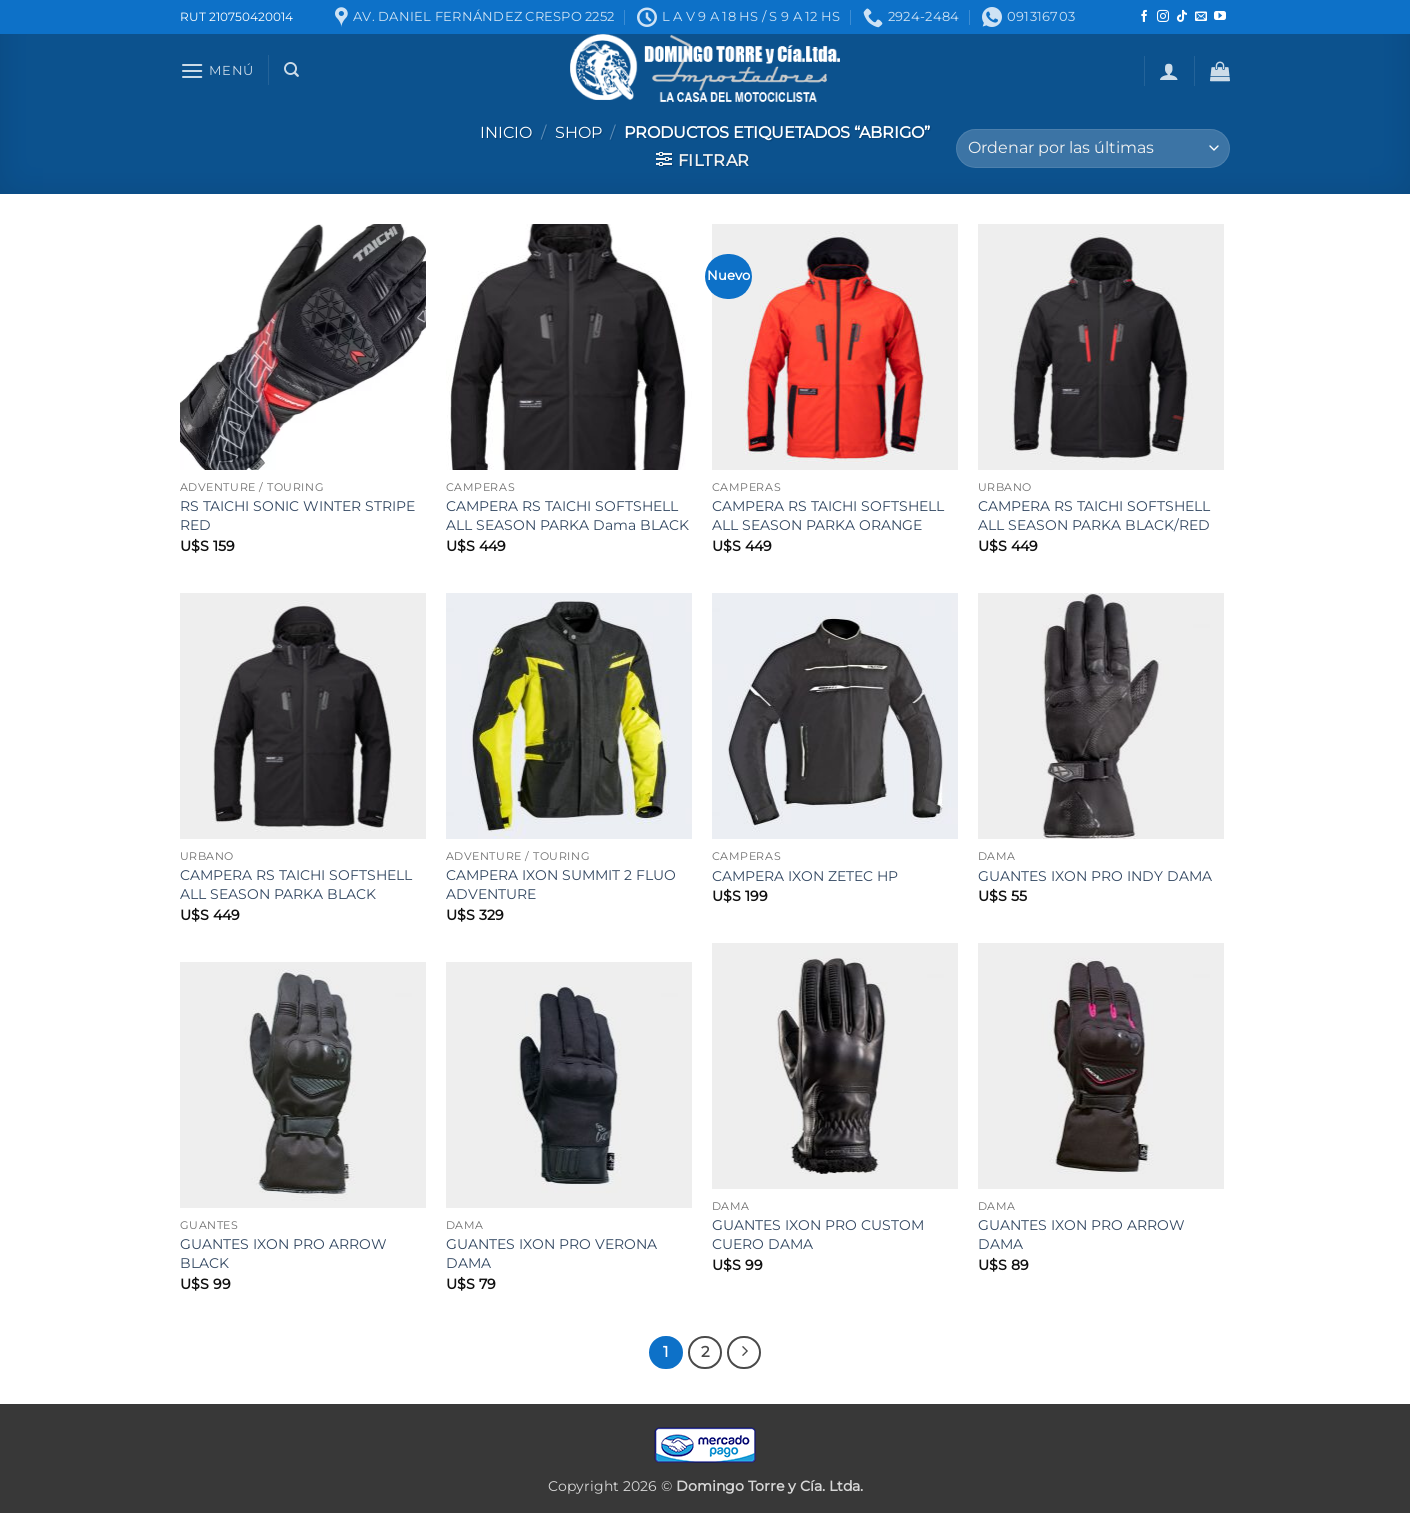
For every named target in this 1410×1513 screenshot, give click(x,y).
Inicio (506, 132)
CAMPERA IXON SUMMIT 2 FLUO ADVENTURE (561, 884)
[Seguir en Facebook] (1144, 17)
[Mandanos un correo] (1201, 17)
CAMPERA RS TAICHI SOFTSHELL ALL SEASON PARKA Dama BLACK (567, 515)
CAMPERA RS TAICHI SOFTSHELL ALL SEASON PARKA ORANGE (828, 515)
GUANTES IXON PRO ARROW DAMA (1081, 1234)
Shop (578, 132)
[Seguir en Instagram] (1163, 17)
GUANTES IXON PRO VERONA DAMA (551, 1253)
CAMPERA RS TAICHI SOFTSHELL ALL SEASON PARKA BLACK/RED (1094, 515)
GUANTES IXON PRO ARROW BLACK (283, 1253)
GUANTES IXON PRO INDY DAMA (1095, 876)
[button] (217, 70)
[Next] (744, 1353)
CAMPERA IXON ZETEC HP (805, 876)
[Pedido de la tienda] (1093, 148)
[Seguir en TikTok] (1182, 17)
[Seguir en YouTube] (1220, 17)
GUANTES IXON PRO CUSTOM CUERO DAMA (818, 1234)
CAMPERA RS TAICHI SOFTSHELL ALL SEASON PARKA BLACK (296, 884)
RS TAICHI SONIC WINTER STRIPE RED (297, 515)
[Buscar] (291, 70)
